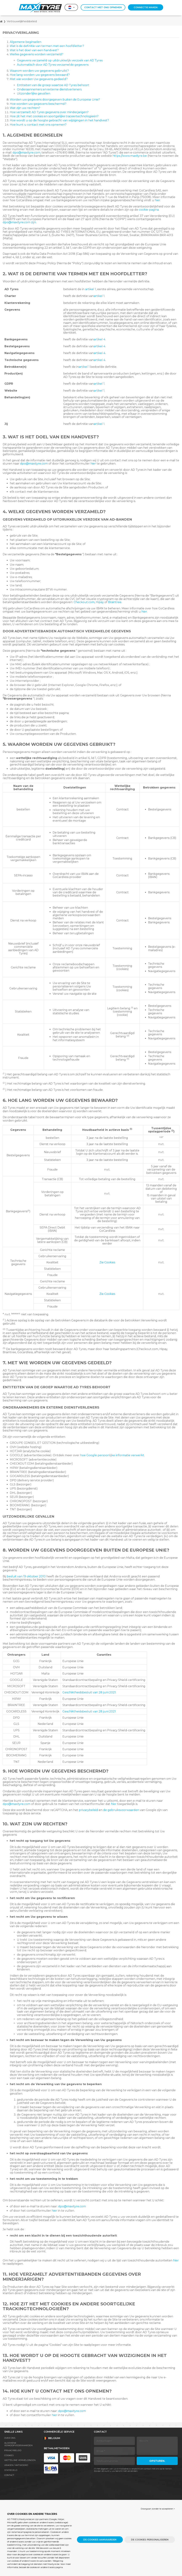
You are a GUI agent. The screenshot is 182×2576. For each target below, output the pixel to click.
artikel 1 (90, 289)
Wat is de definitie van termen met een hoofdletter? (47, 46)
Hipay (100, 602)
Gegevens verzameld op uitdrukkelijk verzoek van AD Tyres (60, 60)
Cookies (9, 2455)
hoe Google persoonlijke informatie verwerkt (112, 1455)
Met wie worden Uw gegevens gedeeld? (39, 79)
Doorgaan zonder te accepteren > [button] (158, 2508)
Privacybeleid (12, 2450)
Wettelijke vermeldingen (20, 2460)
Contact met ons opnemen (103, 7)
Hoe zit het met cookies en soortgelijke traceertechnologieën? (54, 116)
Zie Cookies (107, 1262)
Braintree (114, 602)
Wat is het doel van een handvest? (34, 50)
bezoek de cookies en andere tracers (37, 2567)
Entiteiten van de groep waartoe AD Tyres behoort (53, 85)
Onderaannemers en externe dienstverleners (49, 89)
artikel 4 (99, 339)
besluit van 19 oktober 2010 (26, 1576)
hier (157, 200)
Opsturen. (157, 2460)
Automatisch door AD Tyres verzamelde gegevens (53, 64)
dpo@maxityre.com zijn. (19, 222)
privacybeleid (88, 1810)
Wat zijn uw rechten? (25, 108)
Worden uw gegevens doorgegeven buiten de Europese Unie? (55, 99)
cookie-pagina (149, 209)
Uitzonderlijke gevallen (33, 93)
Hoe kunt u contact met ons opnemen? (38, 124)
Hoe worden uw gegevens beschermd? (38, 104)
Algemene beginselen (25, 42)
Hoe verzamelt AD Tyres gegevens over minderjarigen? (49, 112)
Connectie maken (145, 7)
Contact (9, 2475)
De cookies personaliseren (149, 2539)
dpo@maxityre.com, (27, 152)
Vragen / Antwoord (16, 2465)
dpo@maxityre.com (34, 463)
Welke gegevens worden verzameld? (36, 54)
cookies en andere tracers (45, 2554)
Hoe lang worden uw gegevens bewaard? (40, 75)
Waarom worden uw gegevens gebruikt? (39, 70)
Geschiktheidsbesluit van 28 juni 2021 (89, 1692)
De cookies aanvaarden (99, 2539)
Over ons (9, 2438)
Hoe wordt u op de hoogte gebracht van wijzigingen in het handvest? (59, 120)
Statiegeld (10, 2470)
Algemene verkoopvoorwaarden (18, 2444)
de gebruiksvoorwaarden (121, 1810)
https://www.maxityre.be (130, 155)
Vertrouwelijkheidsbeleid (22, 21)
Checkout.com (84, 602)
